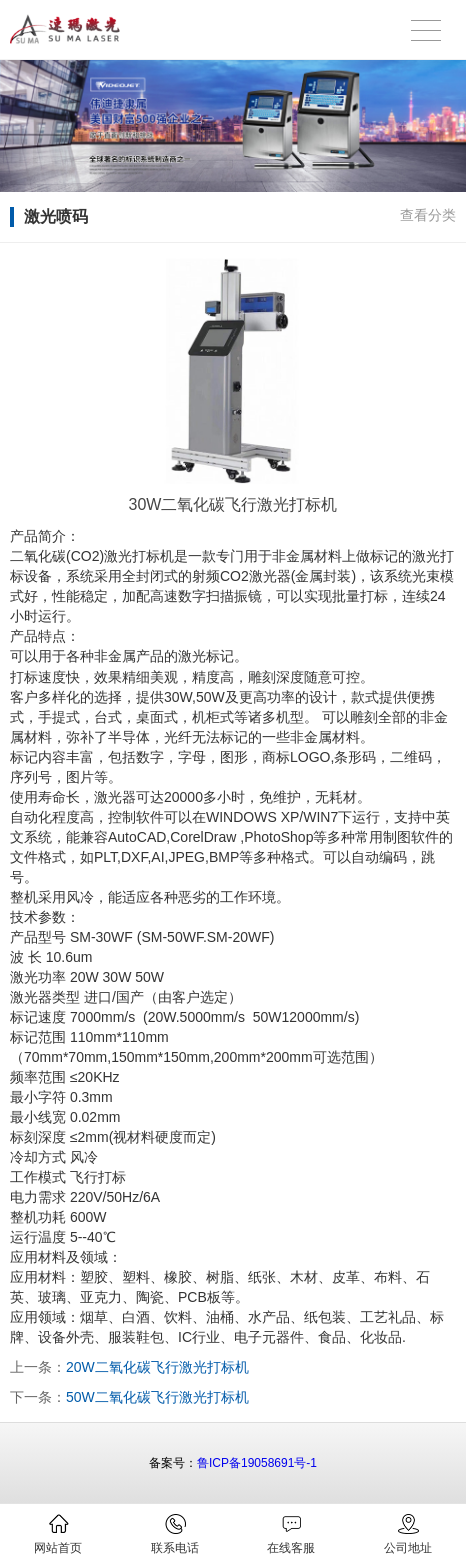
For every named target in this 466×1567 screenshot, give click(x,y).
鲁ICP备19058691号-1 (257, 1463)
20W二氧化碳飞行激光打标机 (157, 1367)
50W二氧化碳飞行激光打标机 (157, 1397)
